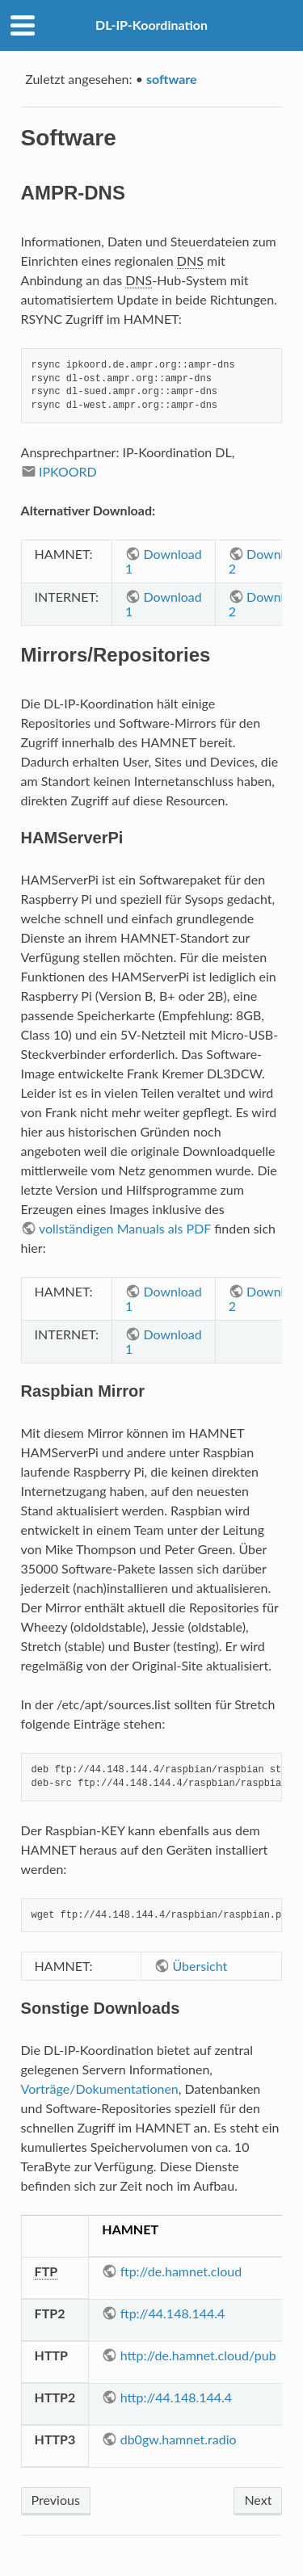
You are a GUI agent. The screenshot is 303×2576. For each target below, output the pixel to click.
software (171, 78)
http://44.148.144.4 (176, 2397)
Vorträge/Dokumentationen (100, 2088)
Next (257, 2499)
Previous (56, 2499)
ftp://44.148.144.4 (172, 2313)
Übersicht (200, 1965)
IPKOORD (68, 471)
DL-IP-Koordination (151, 24)
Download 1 (163, 561)
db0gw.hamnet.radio (178, 2439)
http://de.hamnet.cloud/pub (198, 2355)
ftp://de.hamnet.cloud (181, 2271)
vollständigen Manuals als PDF (125, 1228)
